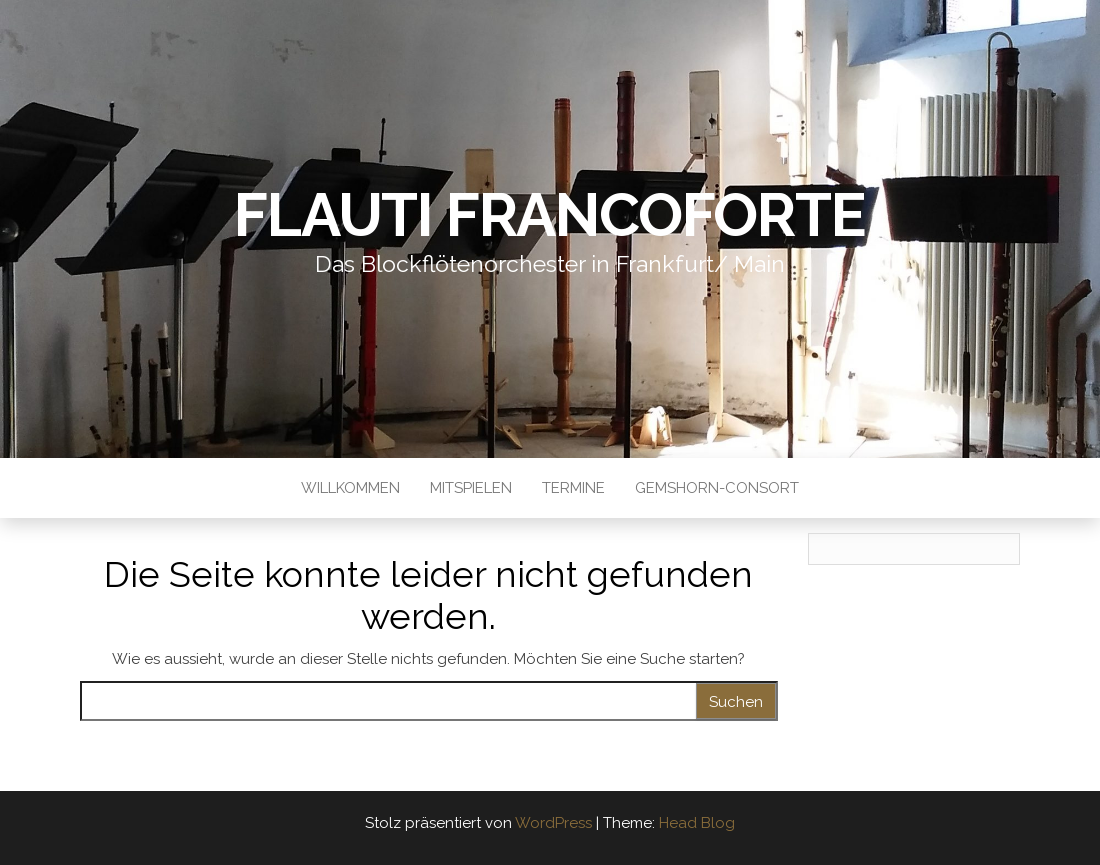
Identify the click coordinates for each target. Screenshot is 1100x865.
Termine (573, 488)
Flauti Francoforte (549, 215)
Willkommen (350, 488)
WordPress (553, 823)
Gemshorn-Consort (717, 488)
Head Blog (697, 823)
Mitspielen (471, 488)
